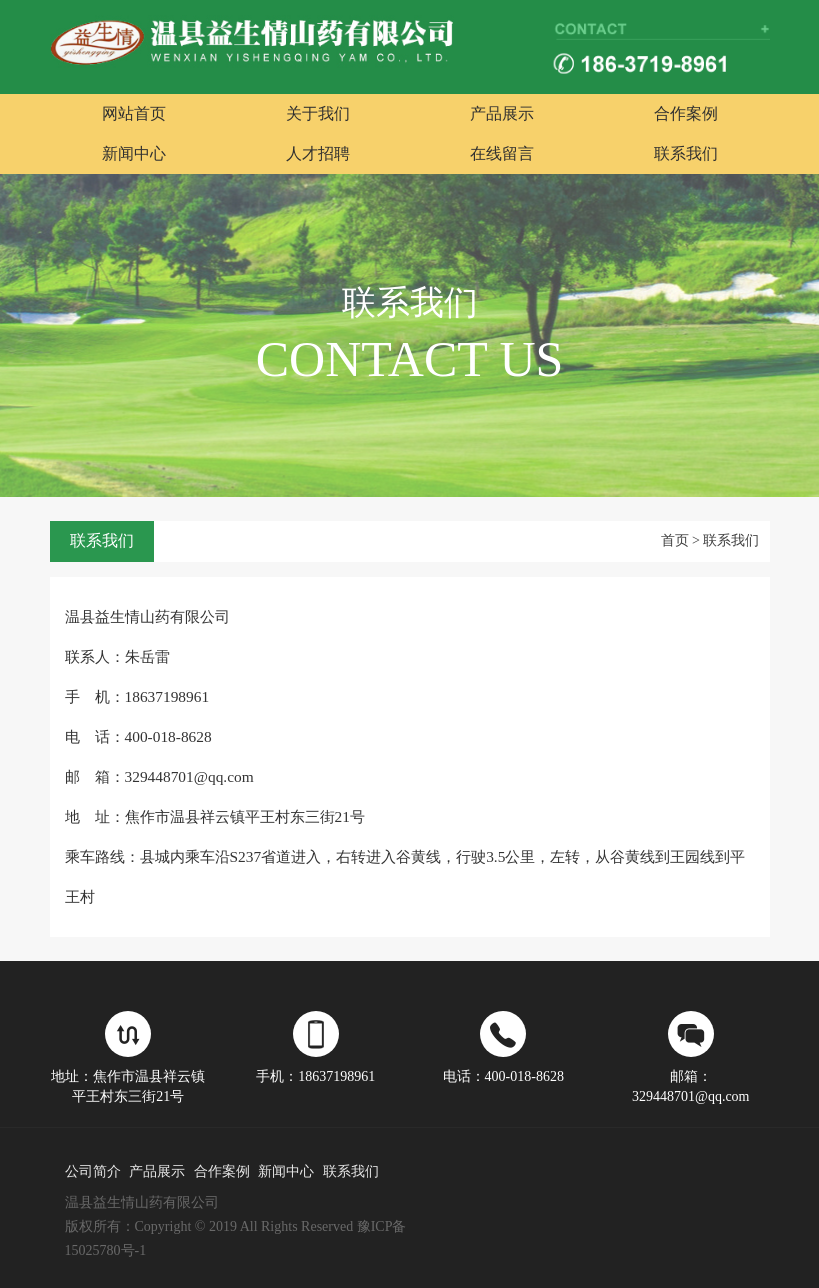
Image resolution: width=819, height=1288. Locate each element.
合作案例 (686, 113)
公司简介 (93, 1171)
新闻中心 (134, 153)
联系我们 (686, 153)
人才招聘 (318, 153)
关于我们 (318, 113)
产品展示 (502, 113)
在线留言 (502, 153)
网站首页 (134, 113)
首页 (675, 540)
